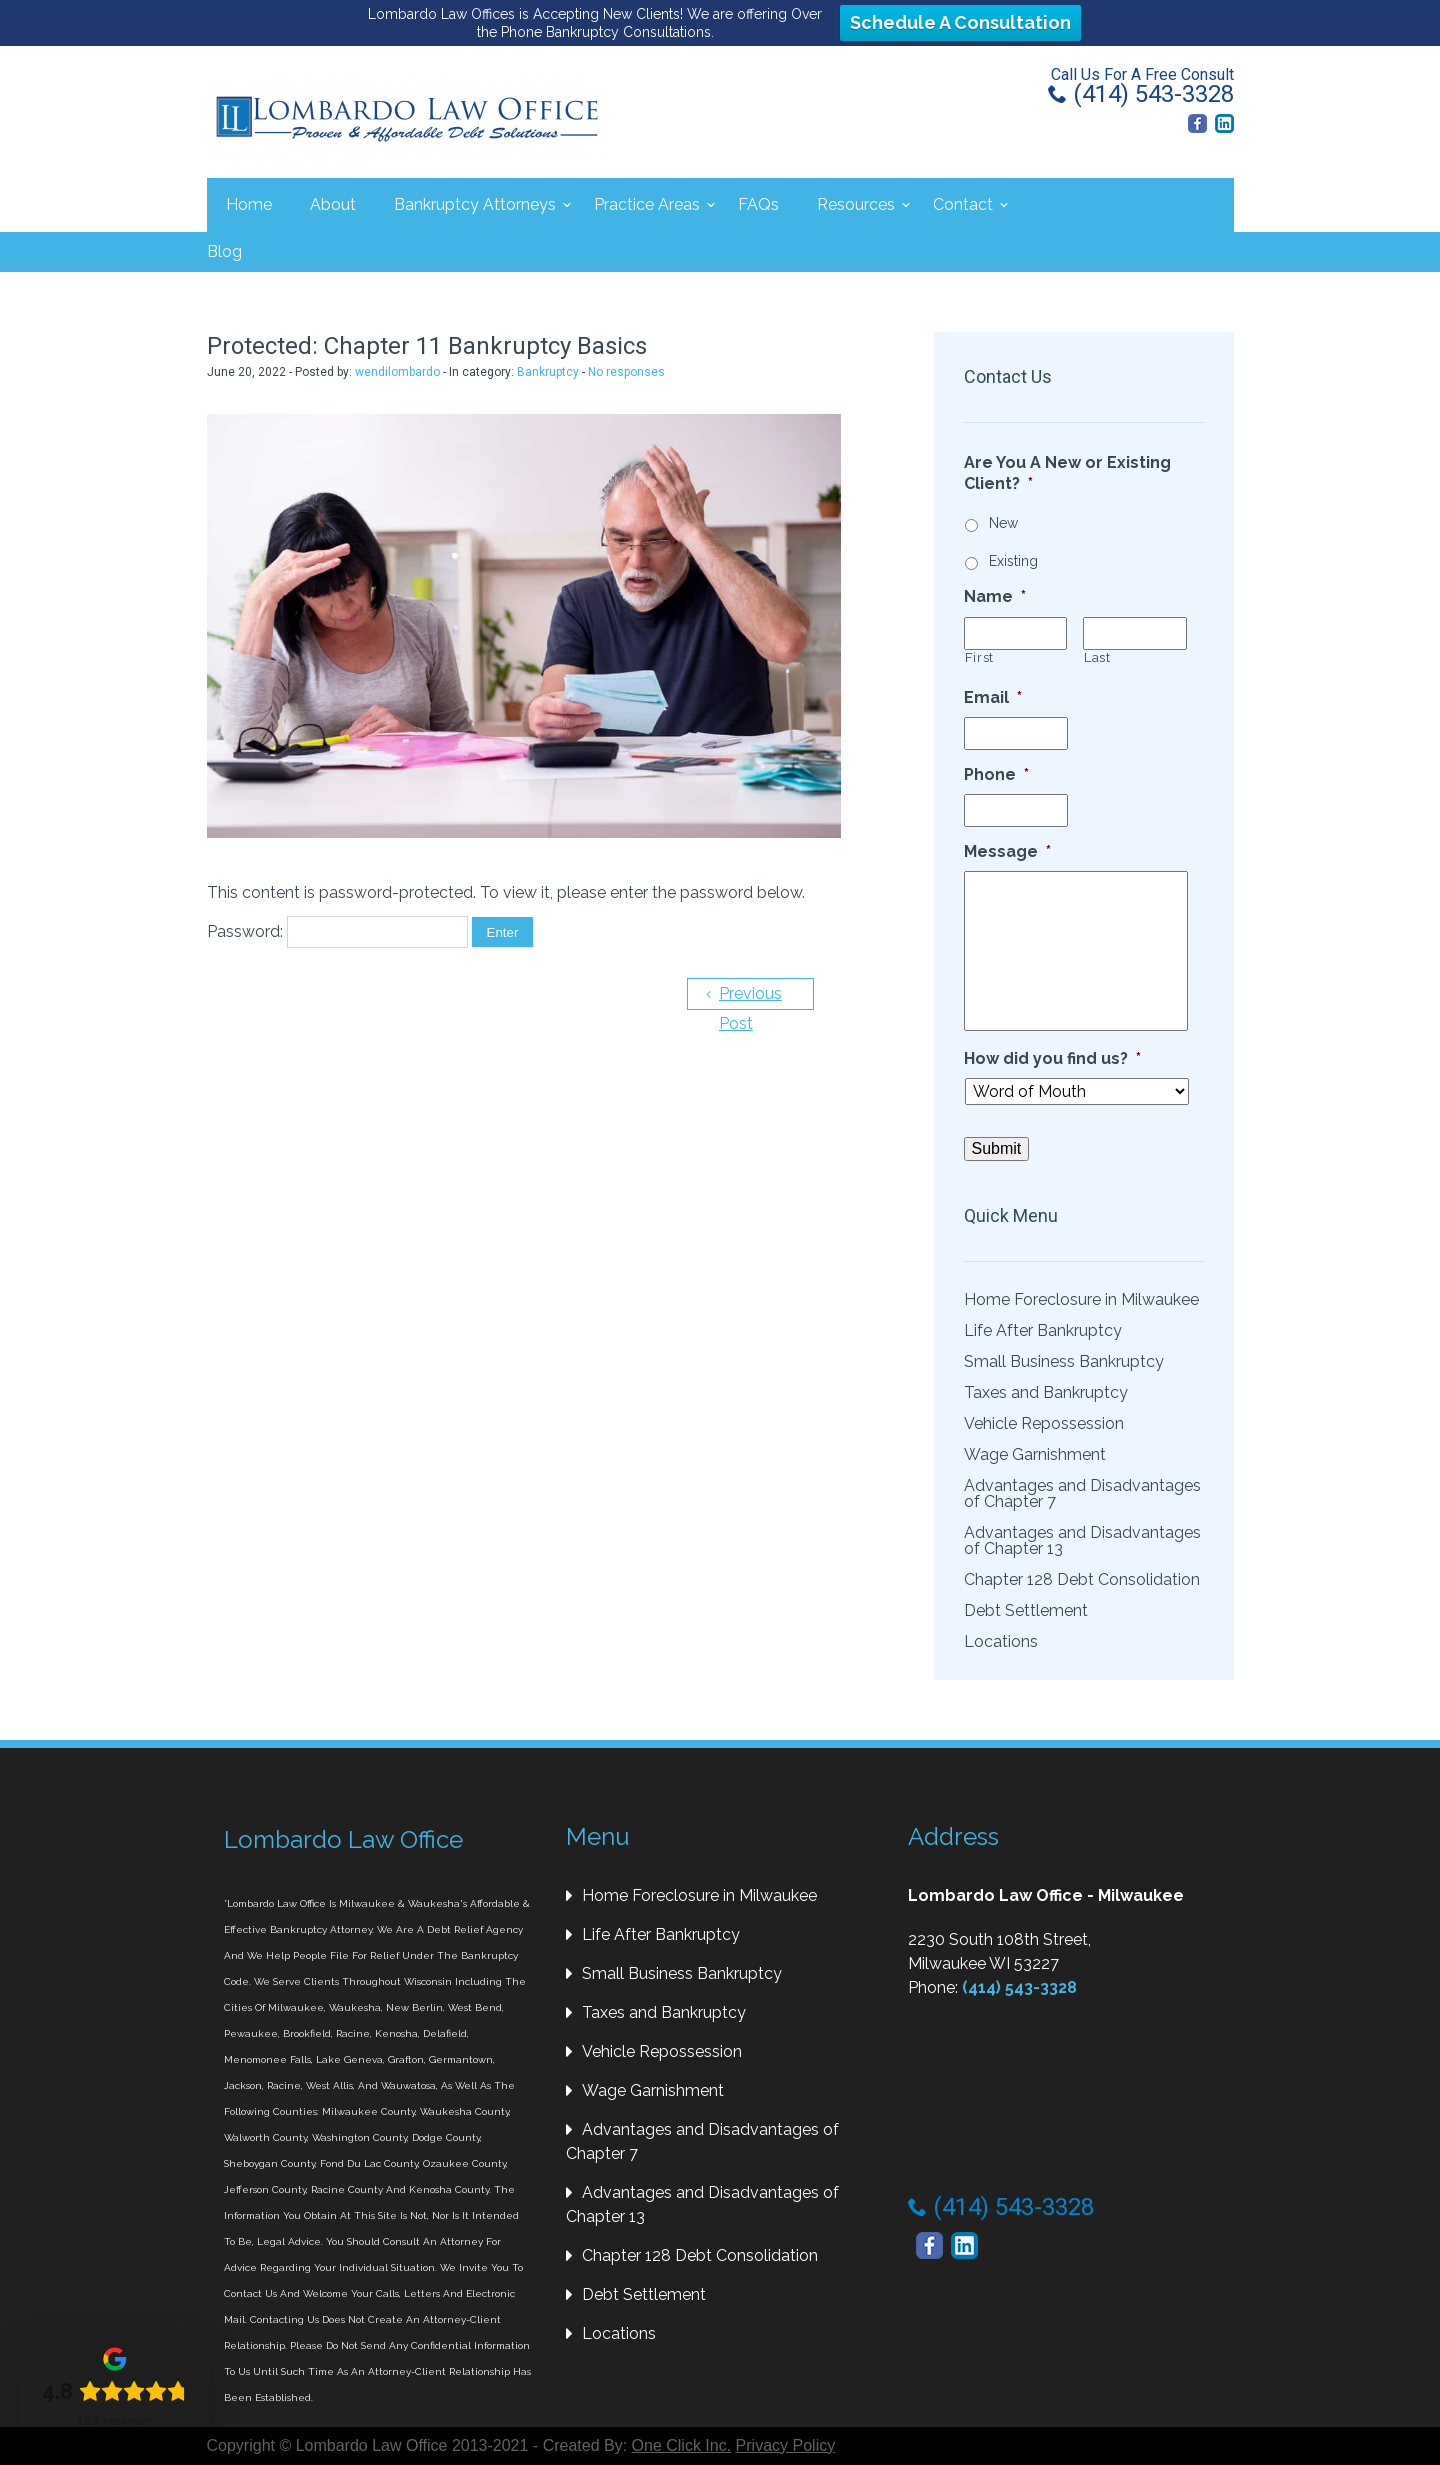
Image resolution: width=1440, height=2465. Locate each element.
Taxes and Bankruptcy (1046, 1392)
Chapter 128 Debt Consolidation (1082, 1579)
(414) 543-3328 (1141, 94)
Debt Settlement (1026, 1610)
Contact (963, 204)
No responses (626, 372)
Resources (856, 204)
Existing (1013, 561)
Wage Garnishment (1035, 1454)
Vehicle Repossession (1044, 1423)
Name (995, 596)
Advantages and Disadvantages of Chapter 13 (1082, 1540)
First (979, 657)
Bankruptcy (548, 372)
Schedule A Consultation (960, 22)
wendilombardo (397, 372)
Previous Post (747, 996)
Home (249, 204)
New (1003, 523)
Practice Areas (647, 204)
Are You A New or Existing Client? (1067, 473)
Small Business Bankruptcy (1064, 1361)
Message (1007, 851)
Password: (337, 929)
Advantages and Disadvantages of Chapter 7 (1082, 1493)
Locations (1001, 1641)
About (333, 204)
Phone (996, 774)
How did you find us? (1052, 1058)
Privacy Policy (786, 2445)
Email (993, 697)
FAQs (758, 204)
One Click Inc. (682, 2445)
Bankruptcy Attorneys (475, 204)
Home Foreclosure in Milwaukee (1081, 1299)
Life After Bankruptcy (1043, 1330)
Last (1097, 657)
